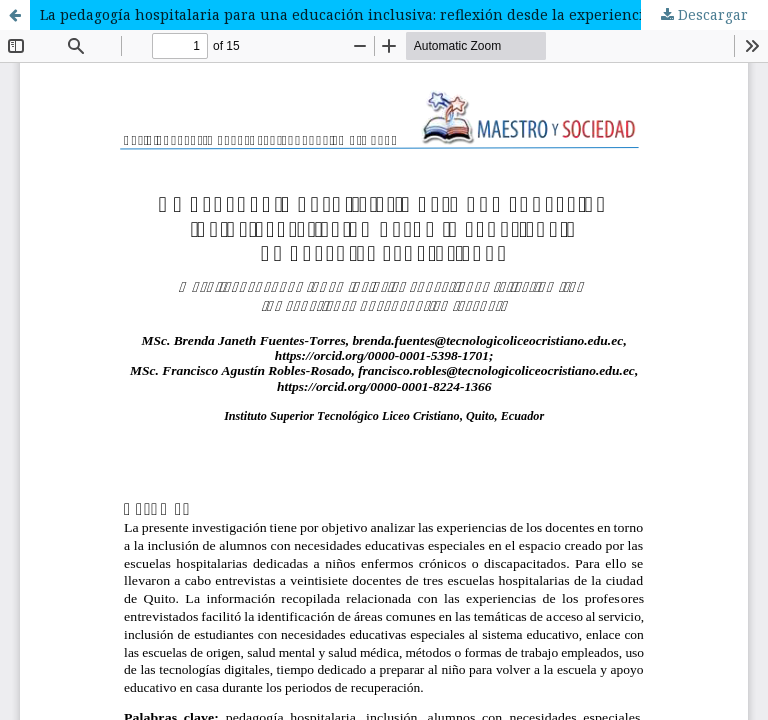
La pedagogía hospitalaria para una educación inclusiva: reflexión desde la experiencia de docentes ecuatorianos (404, 14)
